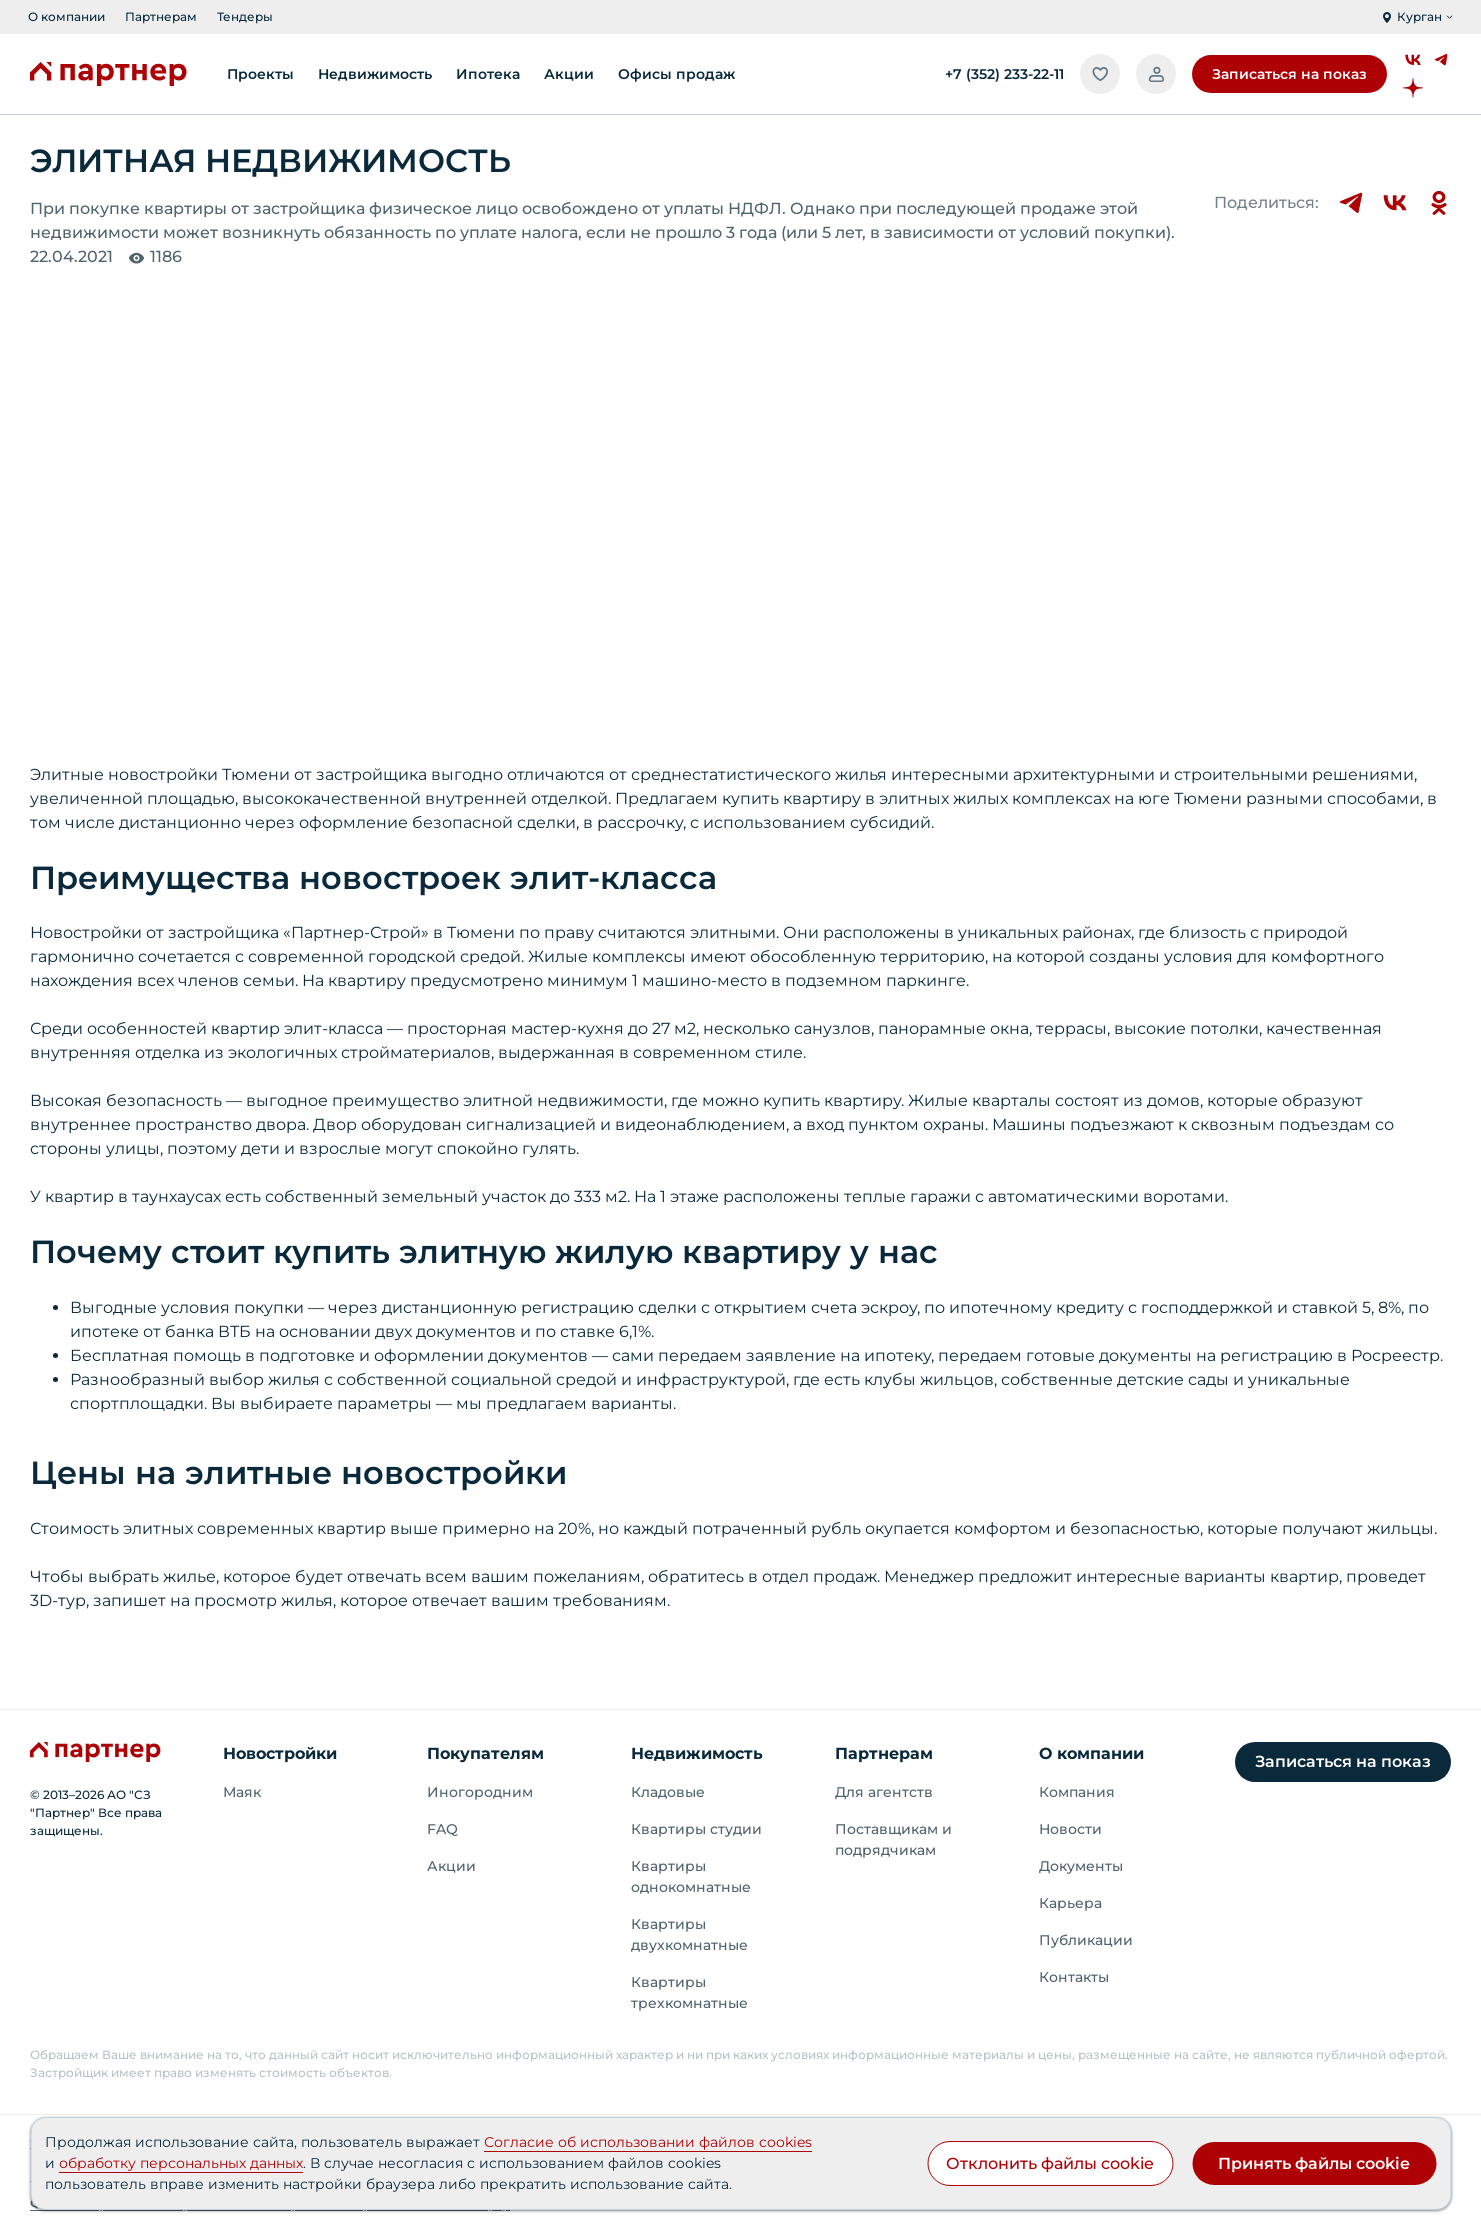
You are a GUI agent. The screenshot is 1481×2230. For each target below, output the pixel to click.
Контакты (1074, 1977)
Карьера (1070, 1903)
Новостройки (280, 1753)
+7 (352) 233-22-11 (1004, 74)
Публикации (1086, 1940)
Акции (451, 1866)
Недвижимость (697, 1753)
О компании (66, 16)
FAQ (442, 1829)
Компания (1077, 1792)
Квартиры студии (696, 1829)
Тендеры (245, 16)
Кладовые (668, 1792)
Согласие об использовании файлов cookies (648, 2142)
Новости (1070, 1829)
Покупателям (485, 1753)
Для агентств (884, 1792)
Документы (1081, 1866)
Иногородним (480, 1792)
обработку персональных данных (181, 2163)
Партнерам (161, 16)
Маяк (242, 1792)
